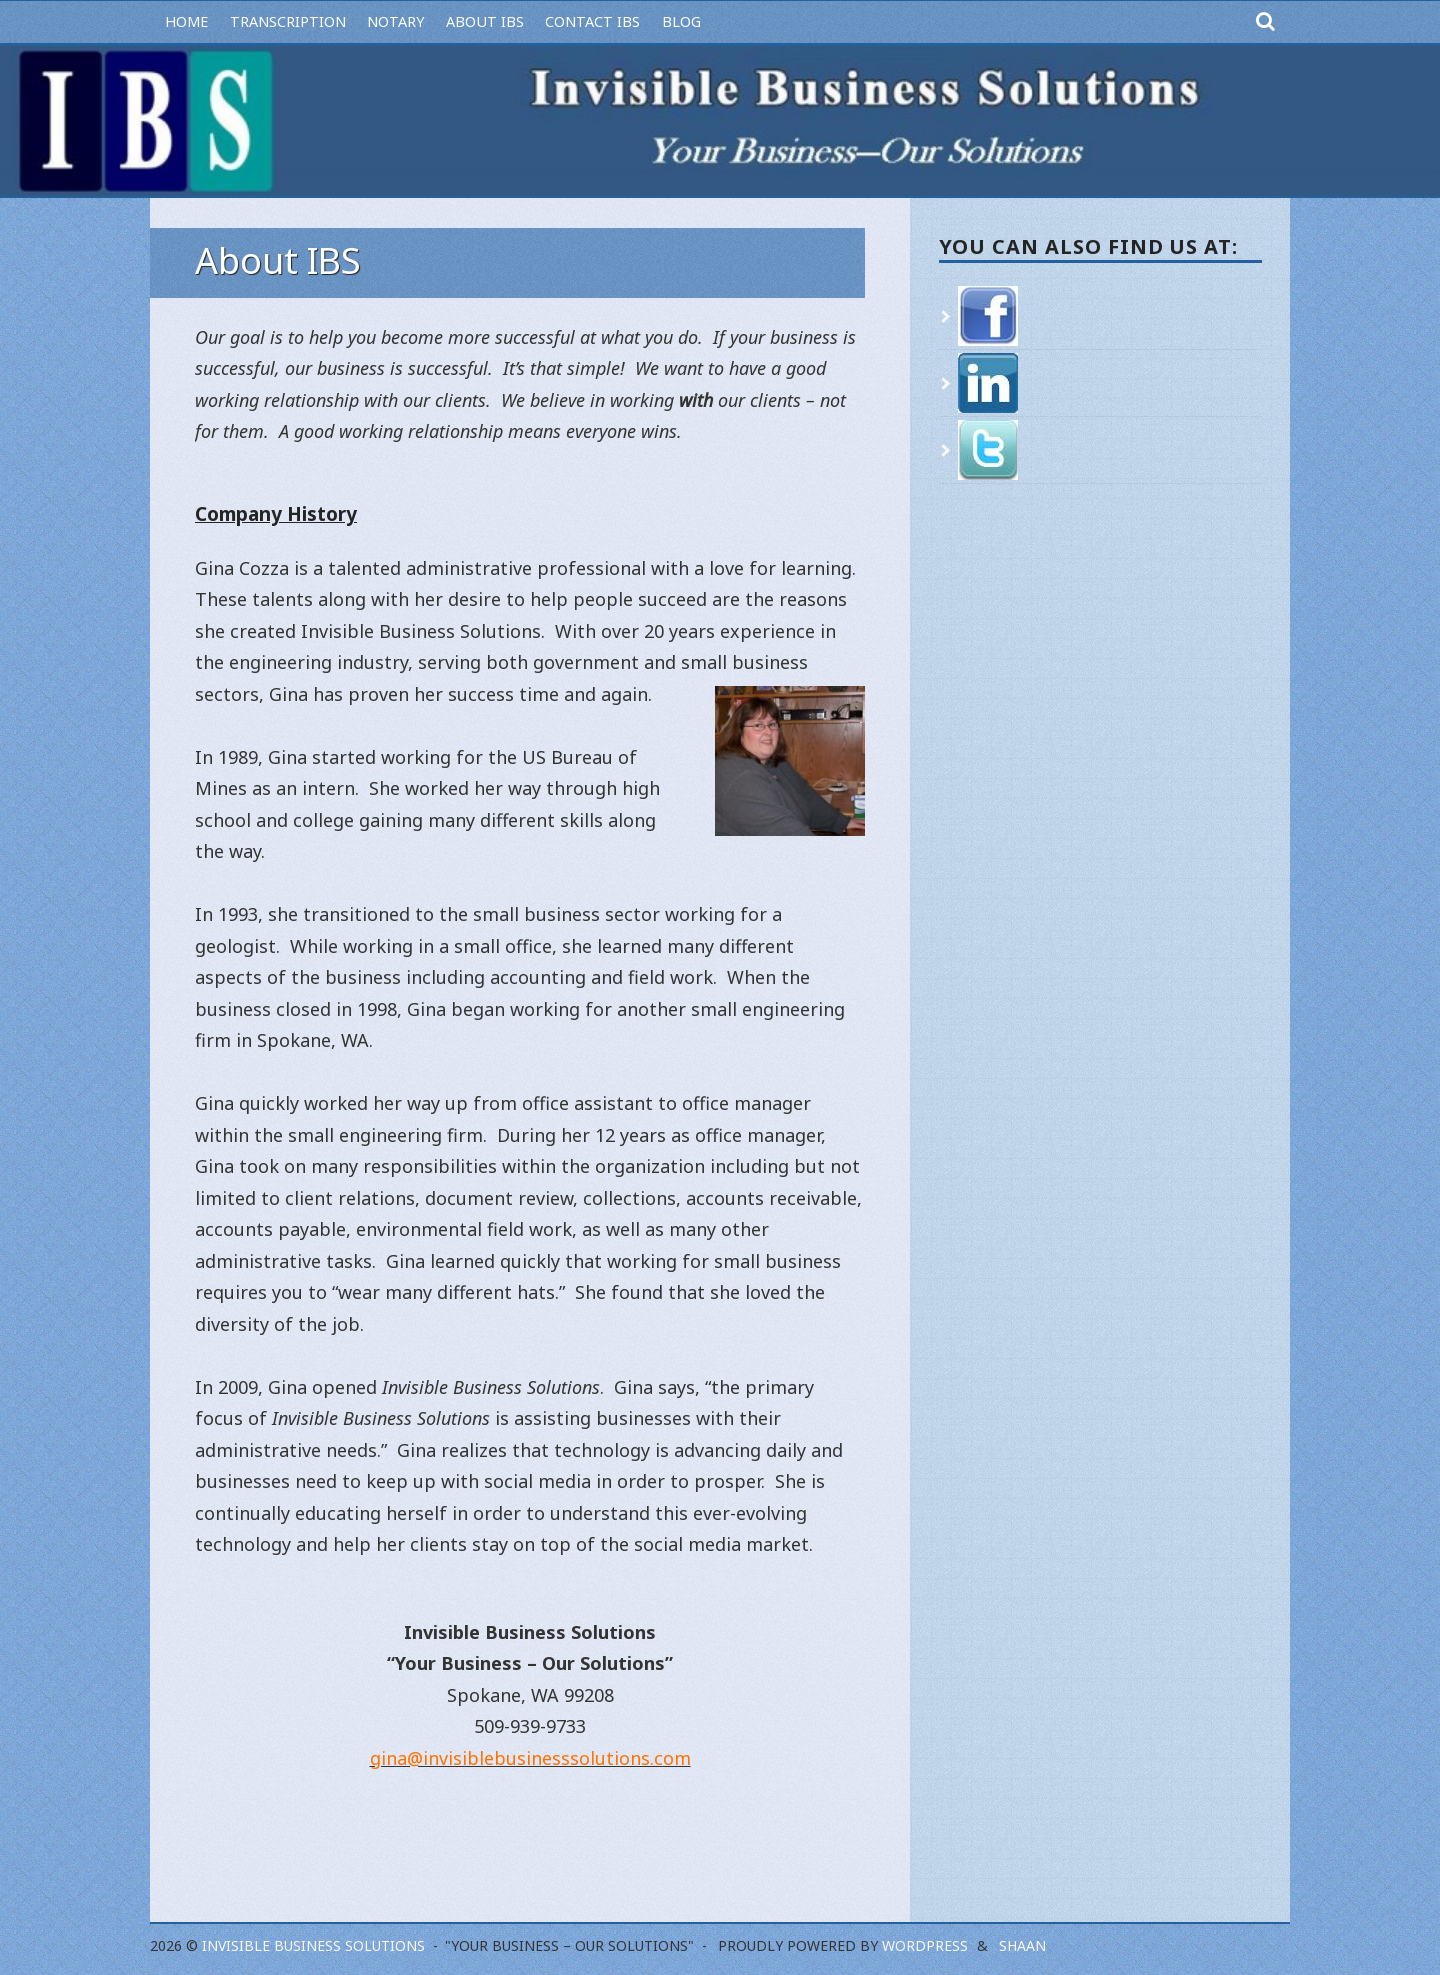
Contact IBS (592, 21)
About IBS (485, 21)
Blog (681, 21)
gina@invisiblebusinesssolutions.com (530, 1758)
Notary (395, 21)
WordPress (925, 1945)
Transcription (288, 21)
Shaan (1022, 1945)
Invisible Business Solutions (313, 1945)
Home (186, 21)
